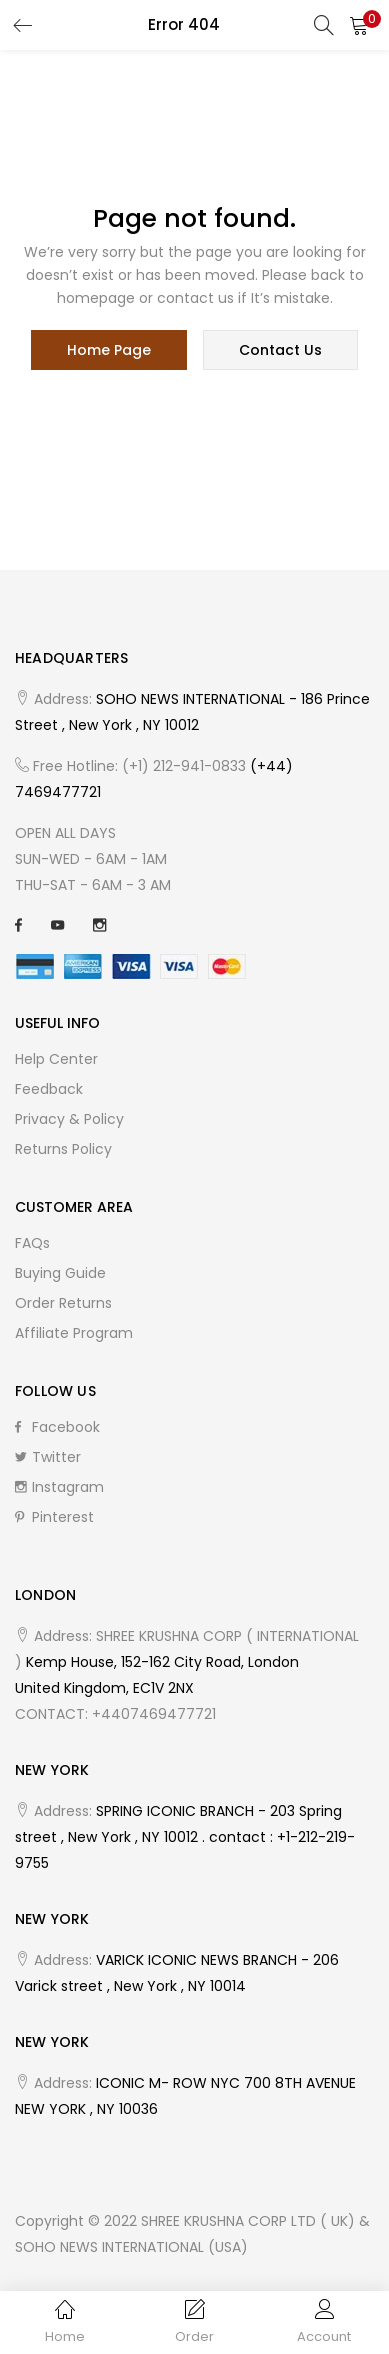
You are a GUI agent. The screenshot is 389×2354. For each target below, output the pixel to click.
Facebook (57, 1427)
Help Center (56, 1059)
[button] (359, 25)
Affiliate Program (74, 1333)
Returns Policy (63, 1149)
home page (109, 350)
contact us (280, 350)
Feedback (49, 1089)
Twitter (48, 1457)
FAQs (32, 1243)
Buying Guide (60, 1273)
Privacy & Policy (69, 1119)
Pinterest (54, 1517)
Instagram (59, 1487)
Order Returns (63, 1303)
